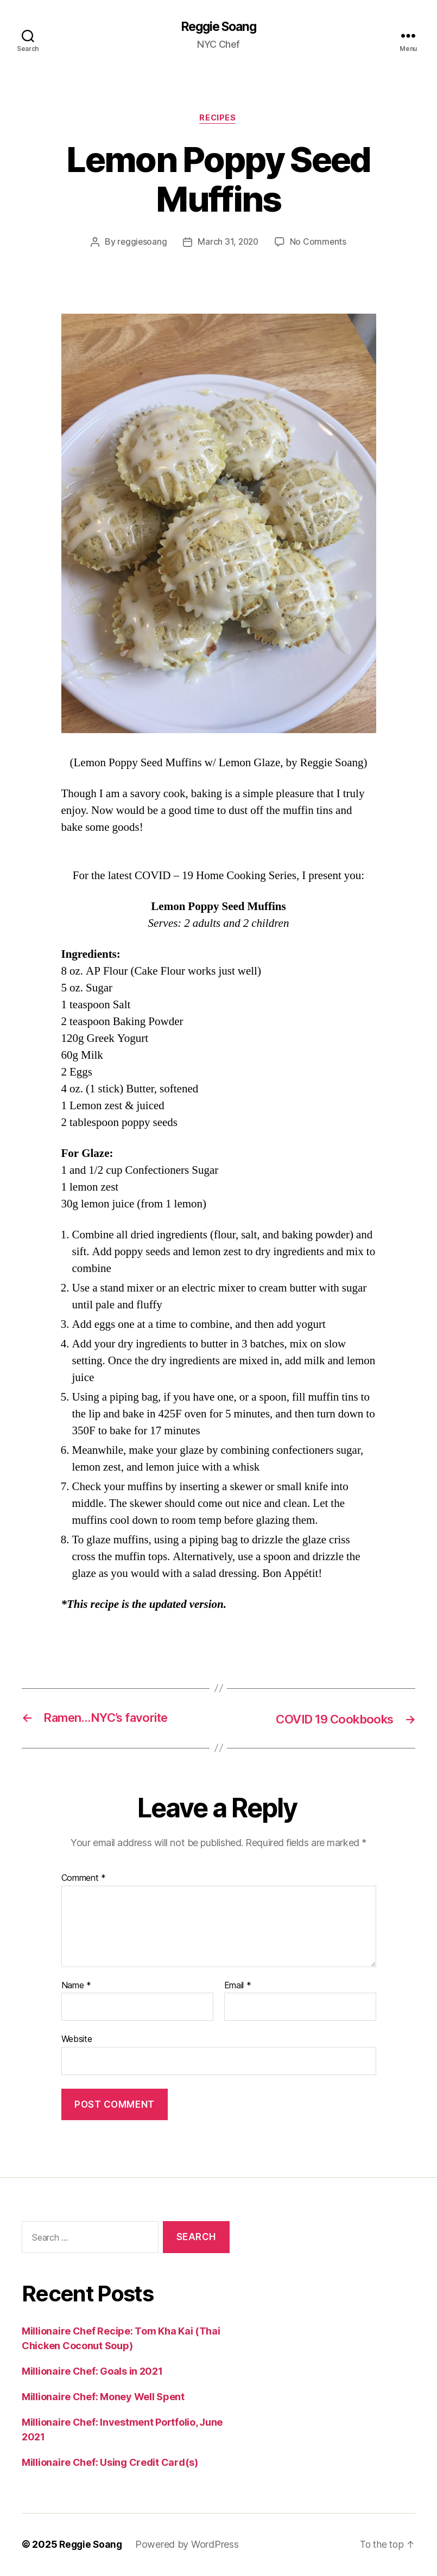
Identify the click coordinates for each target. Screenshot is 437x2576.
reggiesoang (141, 243)
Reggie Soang (218, 27)
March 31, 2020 (228, 243)
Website (76, 2040)
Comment (83, 1879)
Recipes (218, 119)
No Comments (319, 243)
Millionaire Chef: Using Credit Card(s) (110, 2463)
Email (237, 1987)
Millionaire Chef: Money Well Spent (103, 2397)
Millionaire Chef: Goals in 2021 (92, 2372)
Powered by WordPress (190, 2545)
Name (76, 1987)
